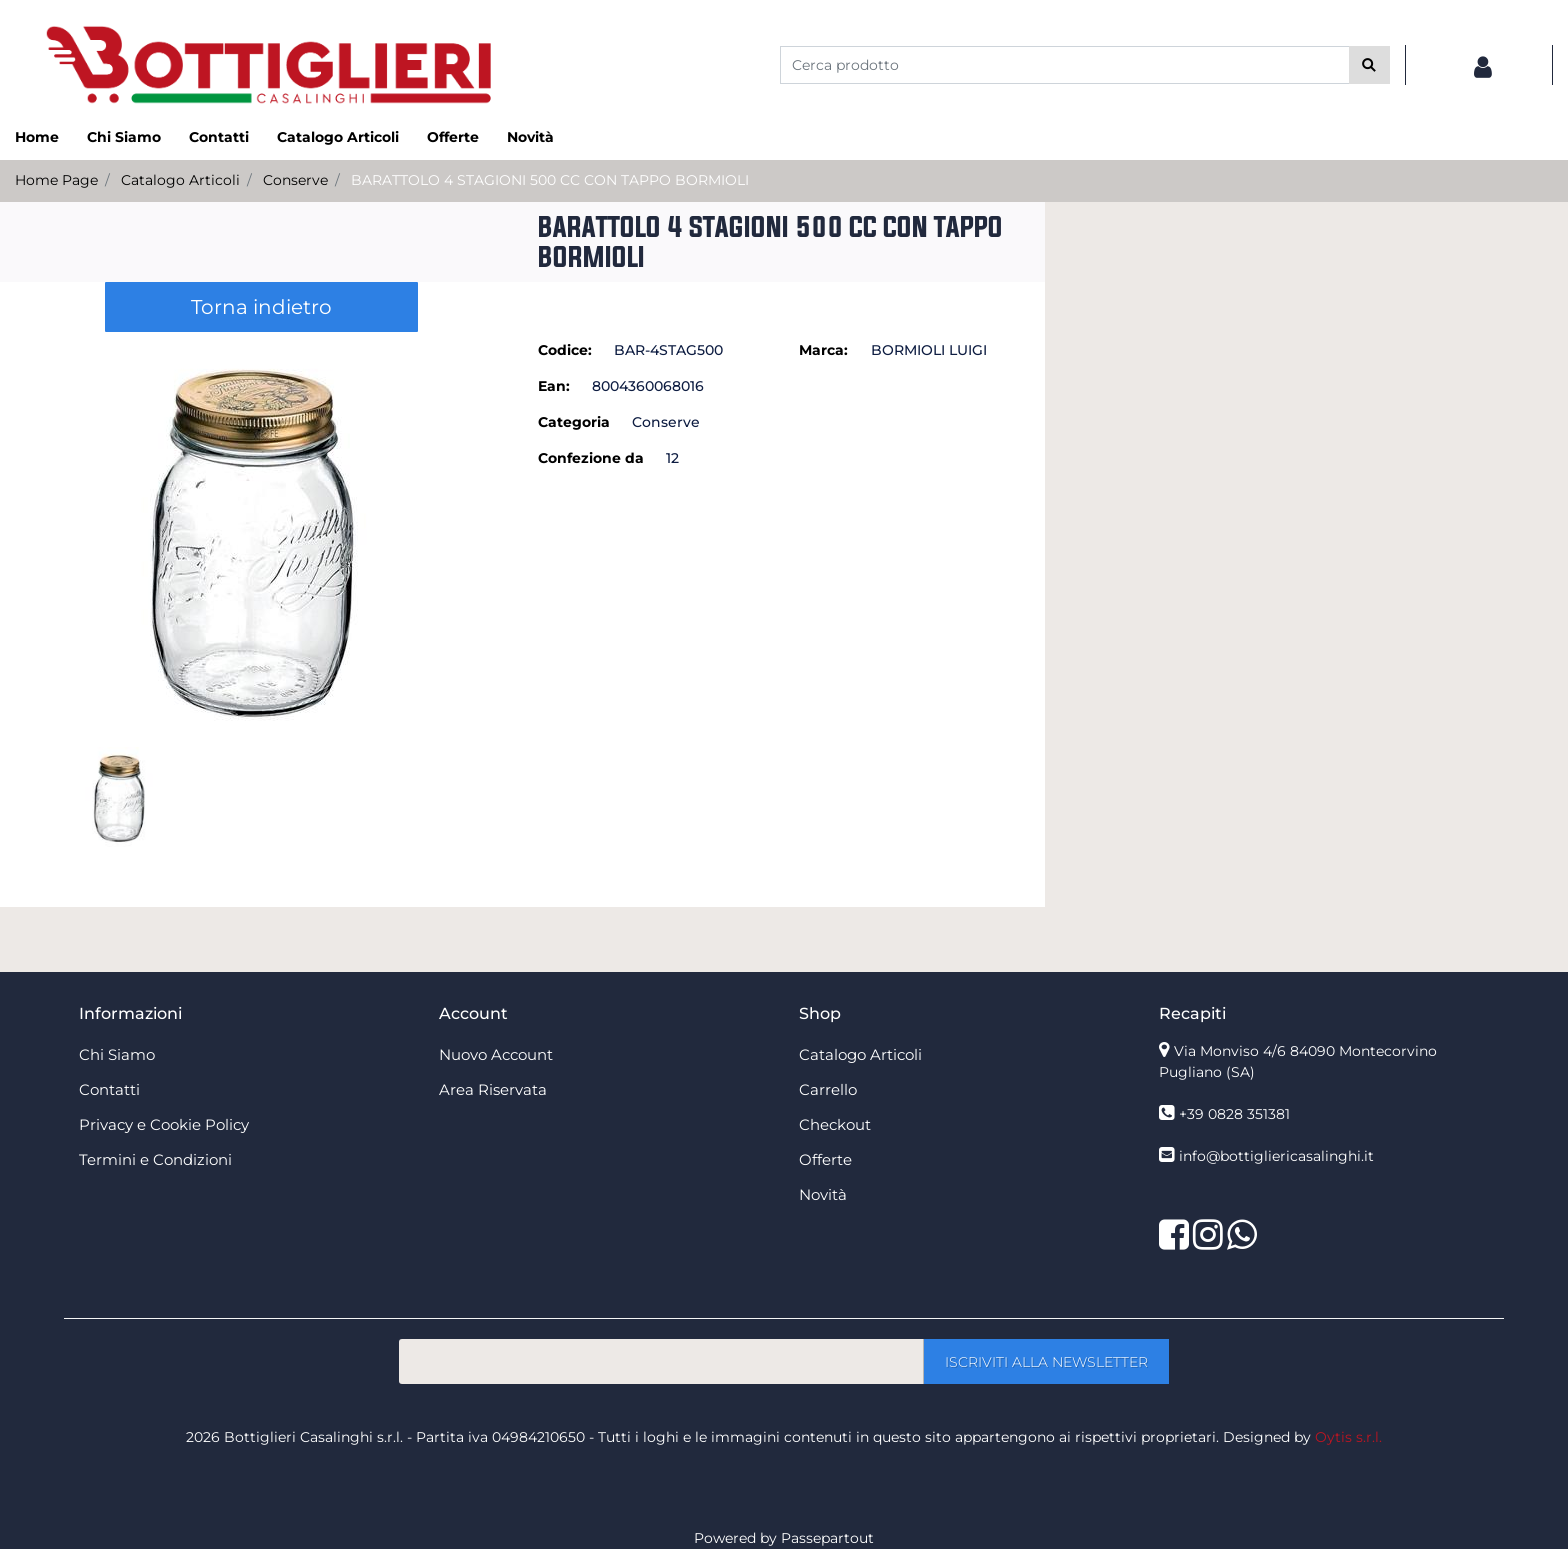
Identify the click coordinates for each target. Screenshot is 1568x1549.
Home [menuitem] (37, 137)
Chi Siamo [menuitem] (124, 137)
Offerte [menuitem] (453, 137)
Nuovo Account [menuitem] (496, 1054)
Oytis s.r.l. (1348, 1437)
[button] (1369, 65)
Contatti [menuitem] (219, 137)
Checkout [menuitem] (835, 1124)
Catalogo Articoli (180, 180)
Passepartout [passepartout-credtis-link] (827, 1538)
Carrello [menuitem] (828, 1089)
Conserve (295, 180)
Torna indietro (261, 307)
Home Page (56, 180)
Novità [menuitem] (530, 137)
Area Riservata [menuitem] (493, 1089)
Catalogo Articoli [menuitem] (338, 137)
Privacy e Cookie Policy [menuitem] (164, 1124)
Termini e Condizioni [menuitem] (155, 1159)
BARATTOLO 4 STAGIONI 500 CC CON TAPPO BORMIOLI (550, 180)
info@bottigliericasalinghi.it (1276, 1156)
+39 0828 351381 (1234, 1114)
